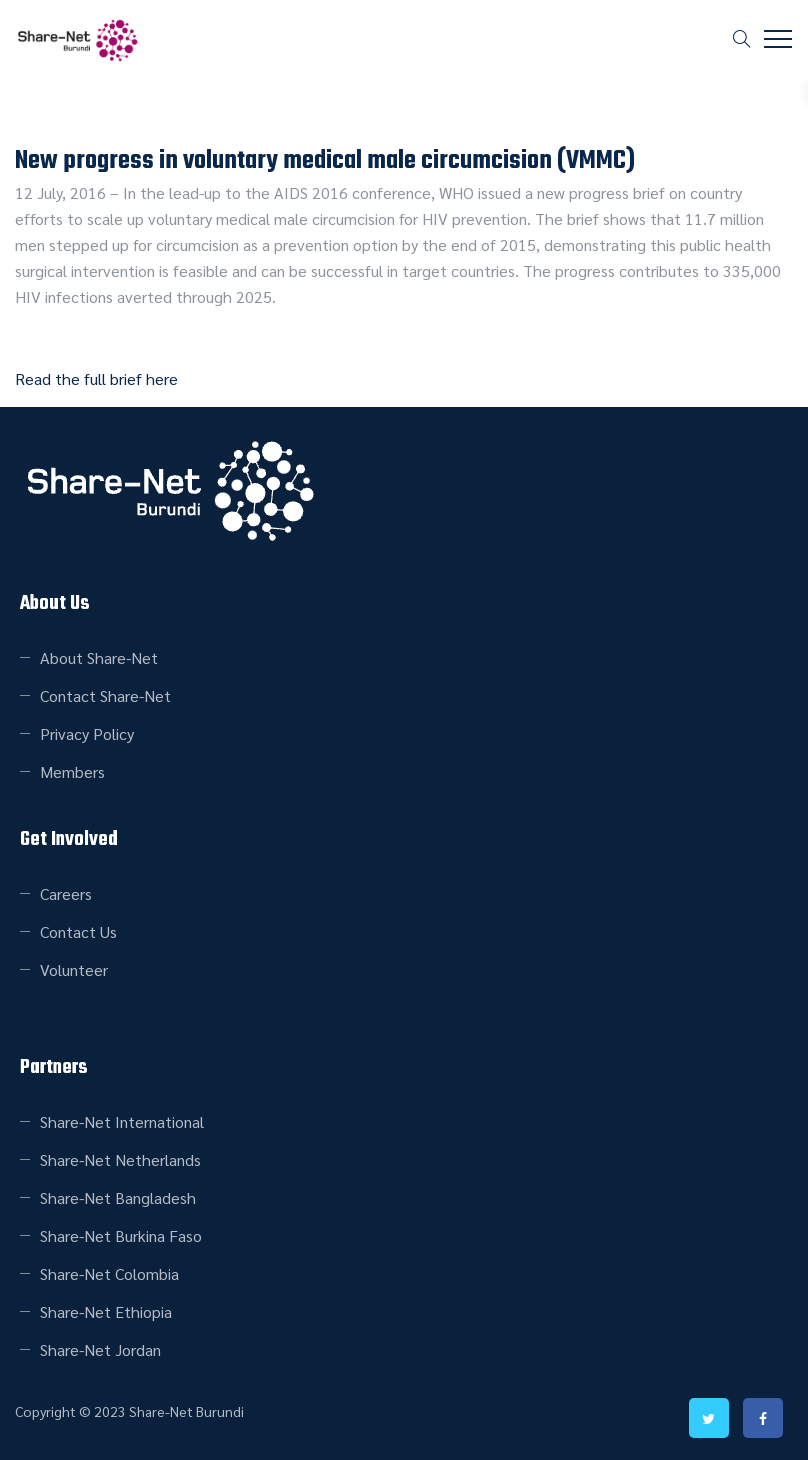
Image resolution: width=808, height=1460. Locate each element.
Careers (66, 893)
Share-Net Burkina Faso (121, 1235)
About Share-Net (99, 657)
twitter (709, 1418)
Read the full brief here (96, 378)
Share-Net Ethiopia (106, 1311)
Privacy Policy (87, 733)
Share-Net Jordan (100, 1349)
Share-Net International (122, 1121)
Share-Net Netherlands (120, 1159)
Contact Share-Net (105, 695)
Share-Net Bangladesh (118, 1197)
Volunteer (74, 969)
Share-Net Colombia (109, 1273)
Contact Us (78, 931)
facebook (763, 1418)
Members (72, 771)
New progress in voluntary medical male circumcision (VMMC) (325, 161)
